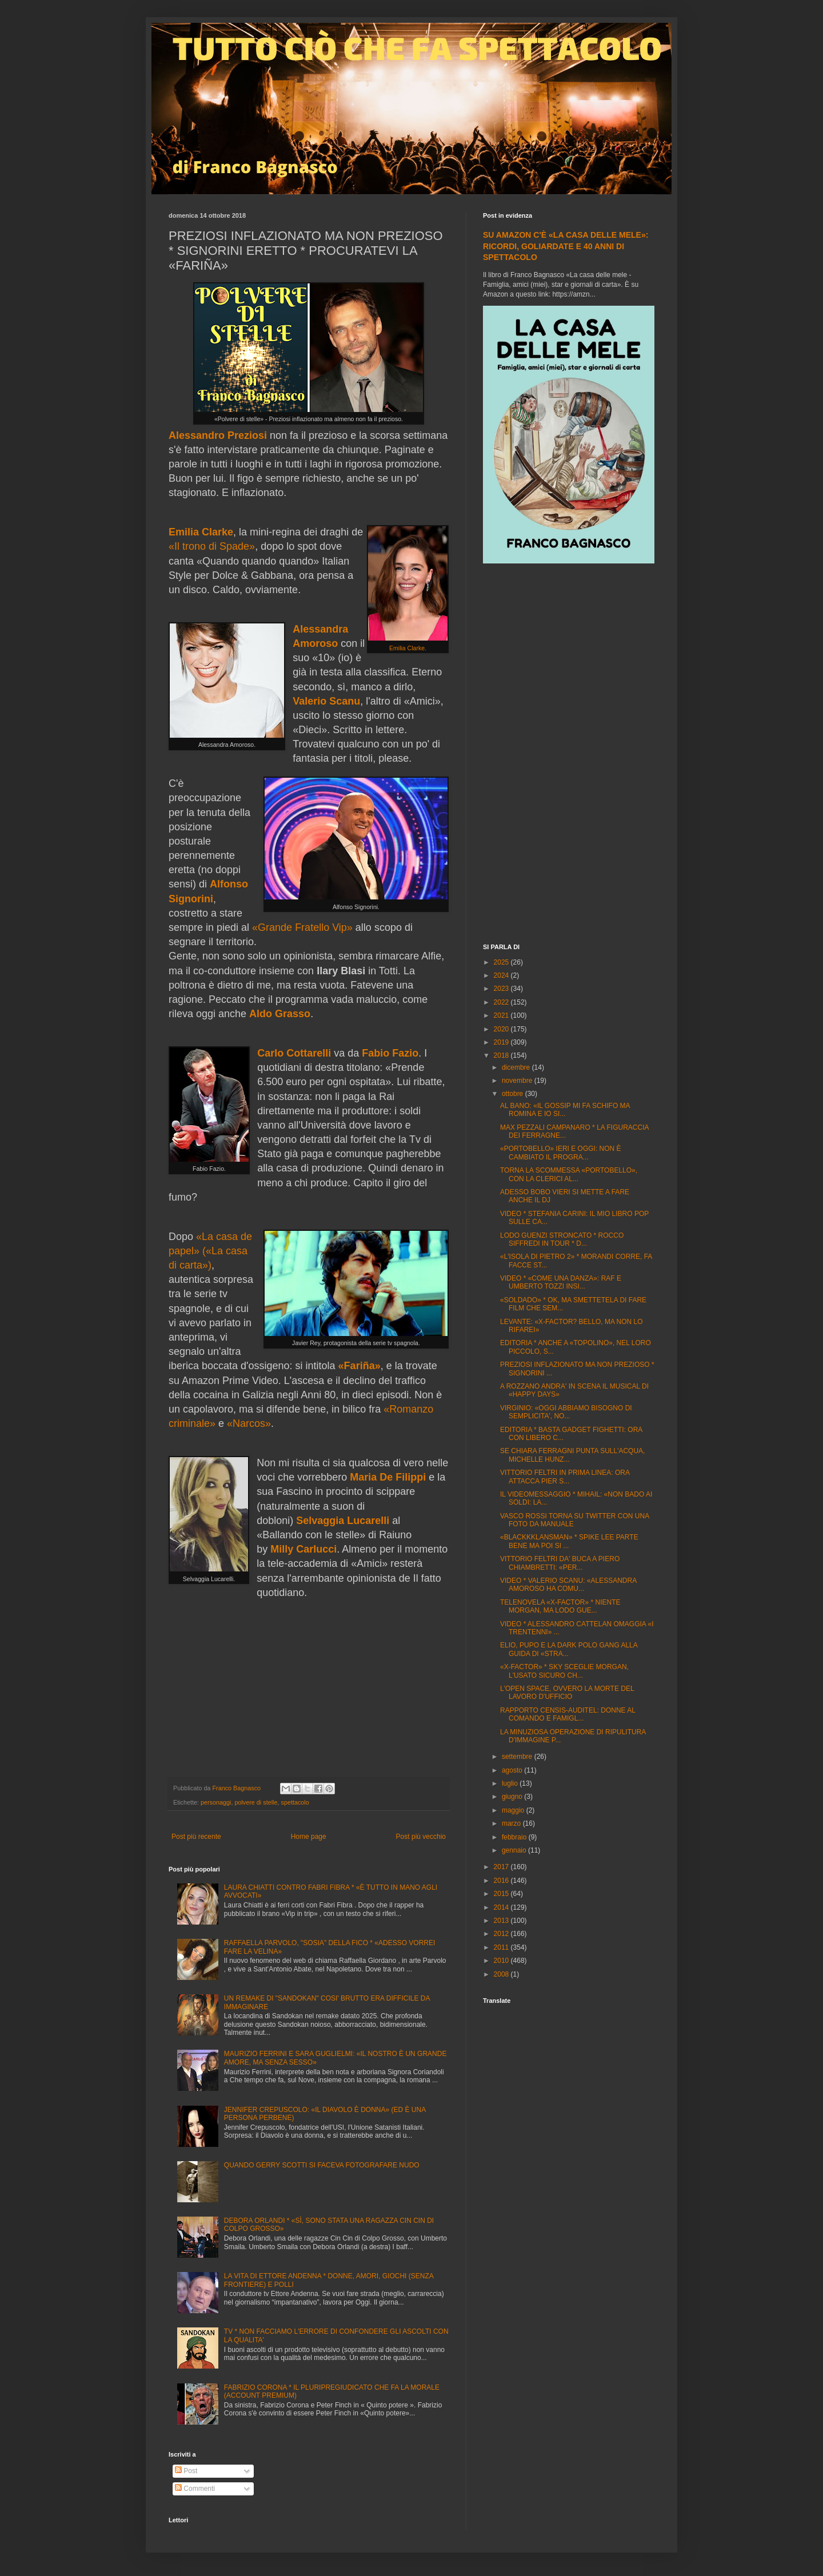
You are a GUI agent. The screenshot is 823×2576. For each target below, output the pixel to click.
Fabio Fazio (390, 1053)
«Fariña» (359, 1365)
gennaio (515, 1850)
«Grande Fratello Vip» (302, 927)
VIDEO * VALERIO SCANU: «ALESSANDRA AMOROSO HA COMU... (568, 1585)
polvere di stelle (255, 1802)
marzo (512, 1823)
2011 (502, 1947)
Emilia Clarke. (407, 648)
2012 (502, 1934)
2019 (502, 1042)
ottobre (513, 1094)
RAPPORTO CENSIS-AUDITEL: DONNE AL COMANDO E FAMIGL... (568, 1714)
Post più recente (196, 1837)
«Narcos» (249, 1423)
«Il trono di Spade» (212, 546)
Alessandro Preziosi (218, 435)
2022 (502, 1002)
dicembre (517, 1067)
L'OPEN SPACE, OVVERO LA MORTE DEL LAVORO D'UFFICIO (567, 1693)
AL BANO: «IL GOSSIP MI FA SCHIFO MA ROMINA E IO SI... (565, 1110)
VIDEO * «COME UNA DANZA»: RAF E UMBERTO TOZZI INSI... (560, 1282)
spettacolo (295, 1802)
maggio (514, 1810)
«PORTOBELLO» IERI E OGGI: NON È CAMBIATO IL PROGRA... (560, 1153)
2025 (502, 962)
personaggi (216, 1802)
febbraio (515, 1837)
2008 (502, 1974)
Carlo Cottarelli (294, 1053)
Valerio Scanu (326, 701)
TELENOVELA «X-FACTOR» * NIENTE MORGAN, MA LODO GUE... (560, 1606)
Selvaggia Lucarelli (342, 1520)
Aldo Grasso (279, 1013)
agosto (513, 1770)
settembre (518, 1757)
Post (186, 2471)
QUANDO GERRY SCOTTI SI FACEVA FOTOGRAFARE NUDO (322, 2165)
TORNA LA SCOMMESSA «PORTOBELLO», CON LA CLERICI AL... (568, 1174)
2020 (502, 1029)
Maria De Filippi (388, 1477)
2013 (502, 1921)
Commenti (195, 2489)
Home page (308, 1837)
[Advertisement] (568, 754)
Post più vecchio (421, 1837)
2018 (502, 1055)
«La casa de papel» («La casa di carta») (210, 1251)
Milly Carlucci (303, 1549)
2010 (502, 1961)
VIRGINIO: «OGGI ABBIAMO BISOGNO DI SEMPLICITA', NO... (566, 1412)
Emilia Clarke (201, 532)
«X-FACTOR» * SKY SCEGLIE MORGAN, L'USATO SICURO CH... (564, 1671)
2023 (502, 989)
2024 (502, 975)
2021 (502, 1015)
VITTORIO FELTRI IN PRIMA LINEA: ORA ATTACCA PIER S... (564, 1477)
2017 (502, 1867)
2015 (502, 1894)
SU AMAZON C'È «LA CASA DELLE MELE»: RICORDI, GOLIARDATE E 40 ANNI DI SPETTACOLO (565, 246)
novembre (518, 1081)
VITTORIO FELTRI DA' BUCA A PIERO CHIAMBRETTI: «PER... (560, 1563)
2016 (502, 1881)
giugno (513, 1797)
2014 (502, 1907)
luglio (511, 1783)
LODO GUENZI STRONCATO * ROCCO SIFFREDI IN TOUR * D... (562, 1239)
